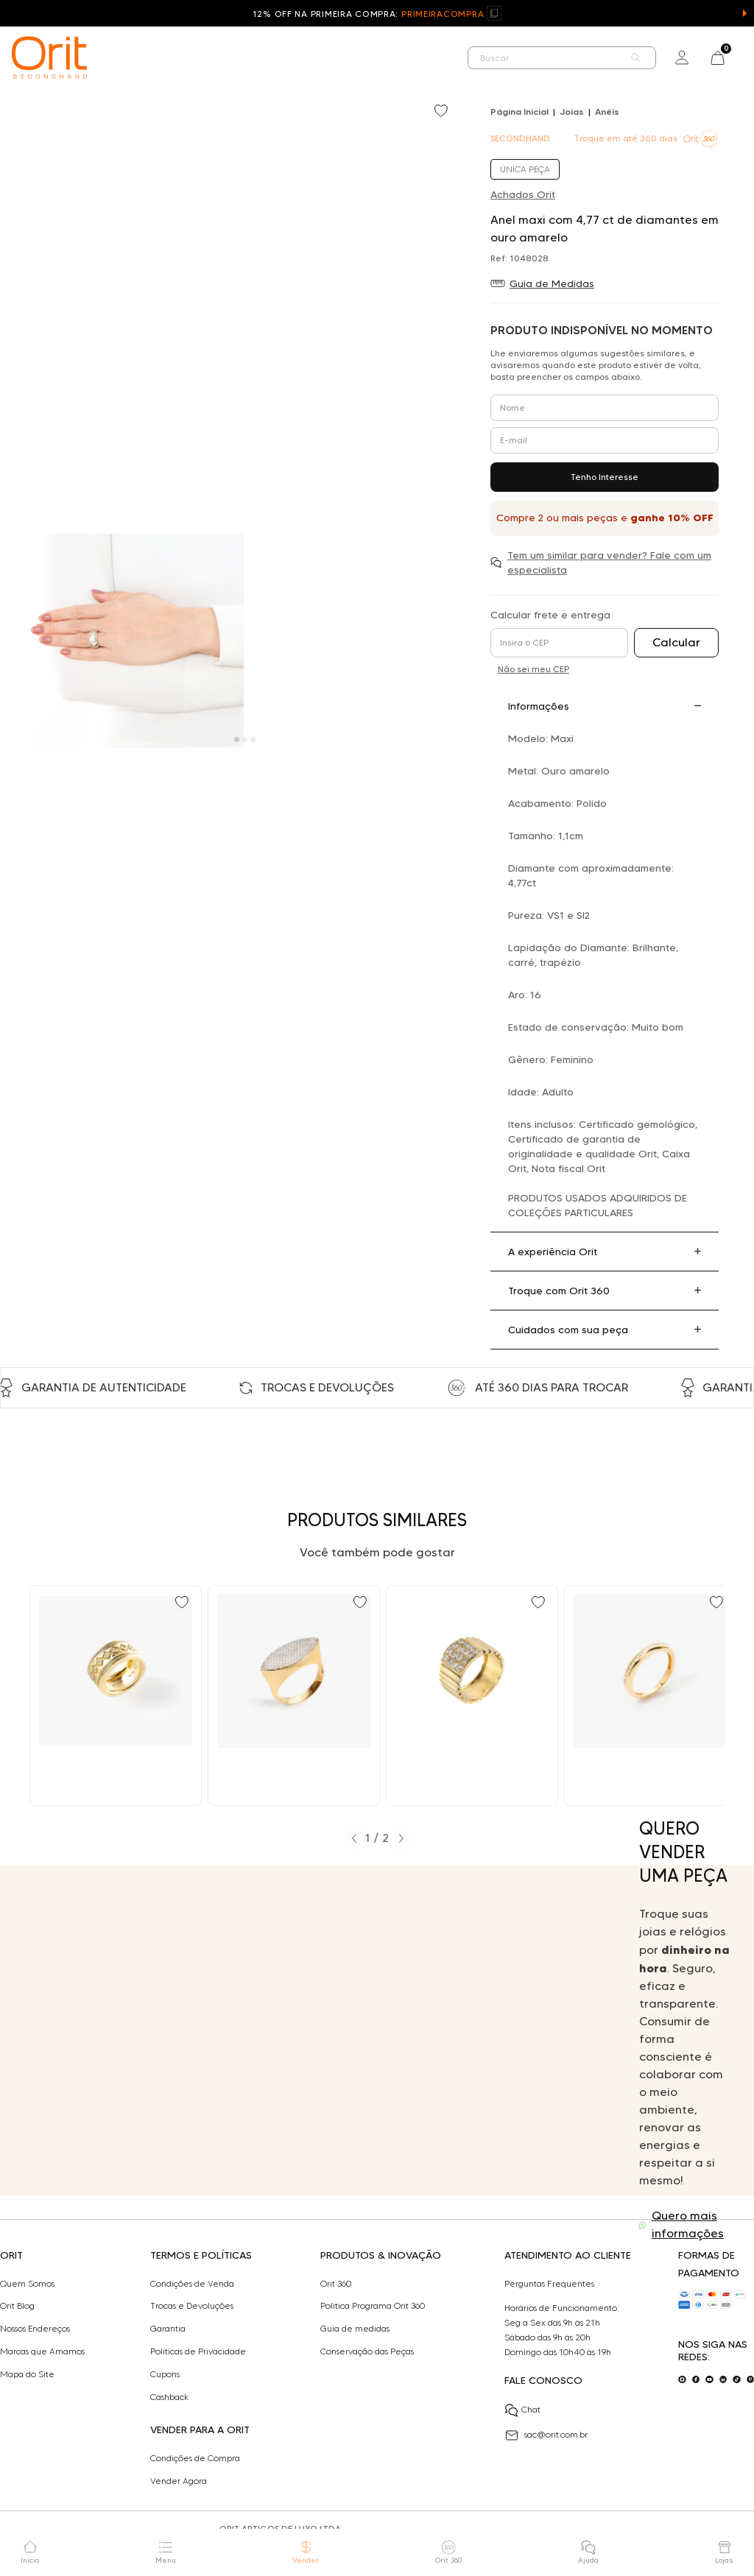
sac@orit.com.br (546, 2435)
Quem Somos (27, 2284)
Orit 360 (335, 2284)
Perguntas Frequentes (549, 2284)
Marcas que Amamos (42, 2351)
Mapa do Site (27, 2374)
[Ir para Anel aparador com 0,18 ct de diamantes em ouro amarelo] (650, 1695)
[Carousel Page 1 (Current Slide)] (236, 739)
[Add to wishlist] (442, 112)
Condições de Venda (192, 2284)
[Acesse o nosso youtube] (709, 2380)
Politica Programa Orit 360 (372, 2306)
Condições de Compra (195, 2458)
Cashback (169, 2397)
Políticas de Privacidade (198, 2351)
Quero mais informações (688, 2224)
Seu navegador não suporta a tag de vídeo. (308, 2030)
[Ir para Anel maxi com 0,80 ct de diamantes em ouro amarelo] (293, 1695)
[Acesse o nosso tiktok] (737, 2380)
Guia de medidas (355, 2328)
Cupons (165, 2374)
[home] (49, 57)
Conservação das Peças (367, 2351)
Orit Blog (17, 2306)
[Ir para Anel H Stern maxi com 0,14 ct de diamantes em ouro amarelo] (115, 1695)
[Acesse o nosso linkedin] (723, 2380)
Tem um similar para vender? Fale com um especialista (609, 562)
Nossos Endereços (35, 2328)
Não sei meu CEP (533, 668)
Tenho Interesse (604, 476)
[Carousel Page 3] (253, 739)
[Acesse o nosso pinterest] (751, 2380)
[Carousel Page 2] (244, 739)
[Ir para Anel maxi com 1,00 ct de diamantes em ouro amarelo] (472, 1695)
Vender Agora (178, 2481)
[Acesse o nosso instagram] (682, 2380)
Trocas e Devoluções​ (191, 2306)
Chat (522, 2410)
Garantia (168, 2328)
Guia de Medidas (552, 283)
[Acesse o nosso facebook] (696, 2380)
